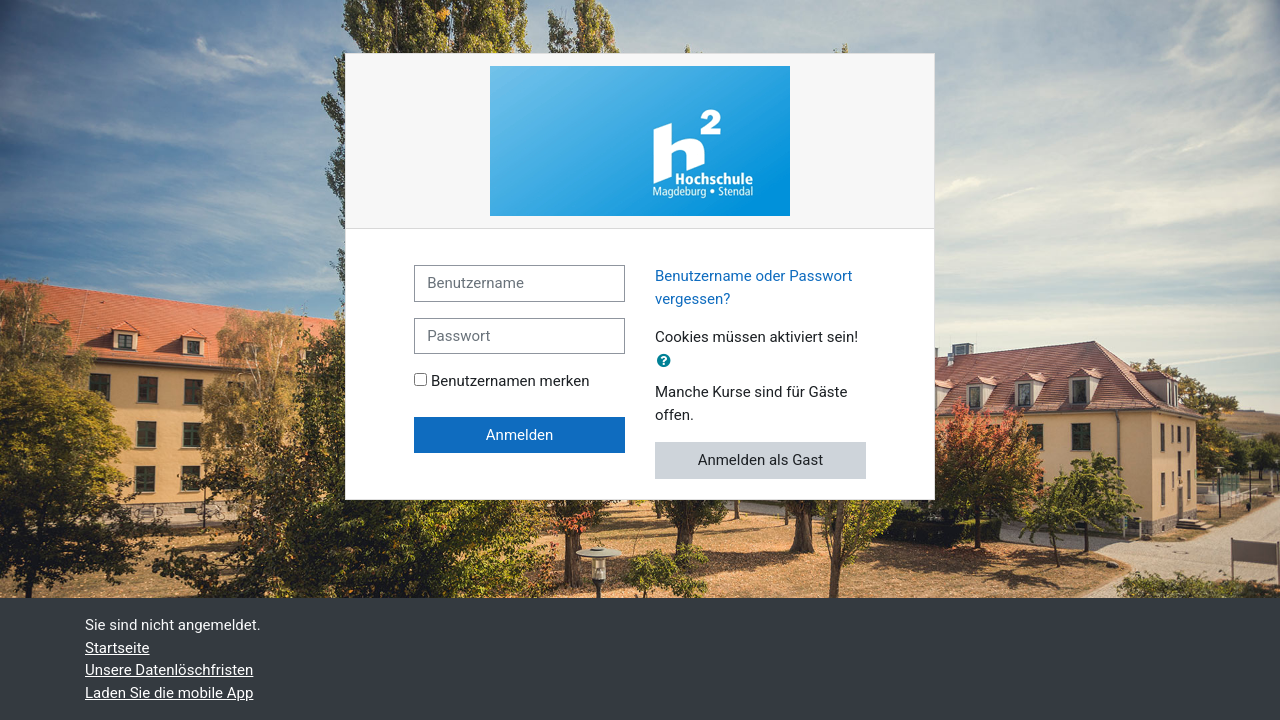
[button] (668, 361)
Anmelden (520, 435)
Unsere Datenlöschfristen (169, 670)
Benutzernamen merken (510, 381)
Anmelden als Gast (761, 460)
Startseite (117, 648)
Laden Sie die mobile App (169, 693)
